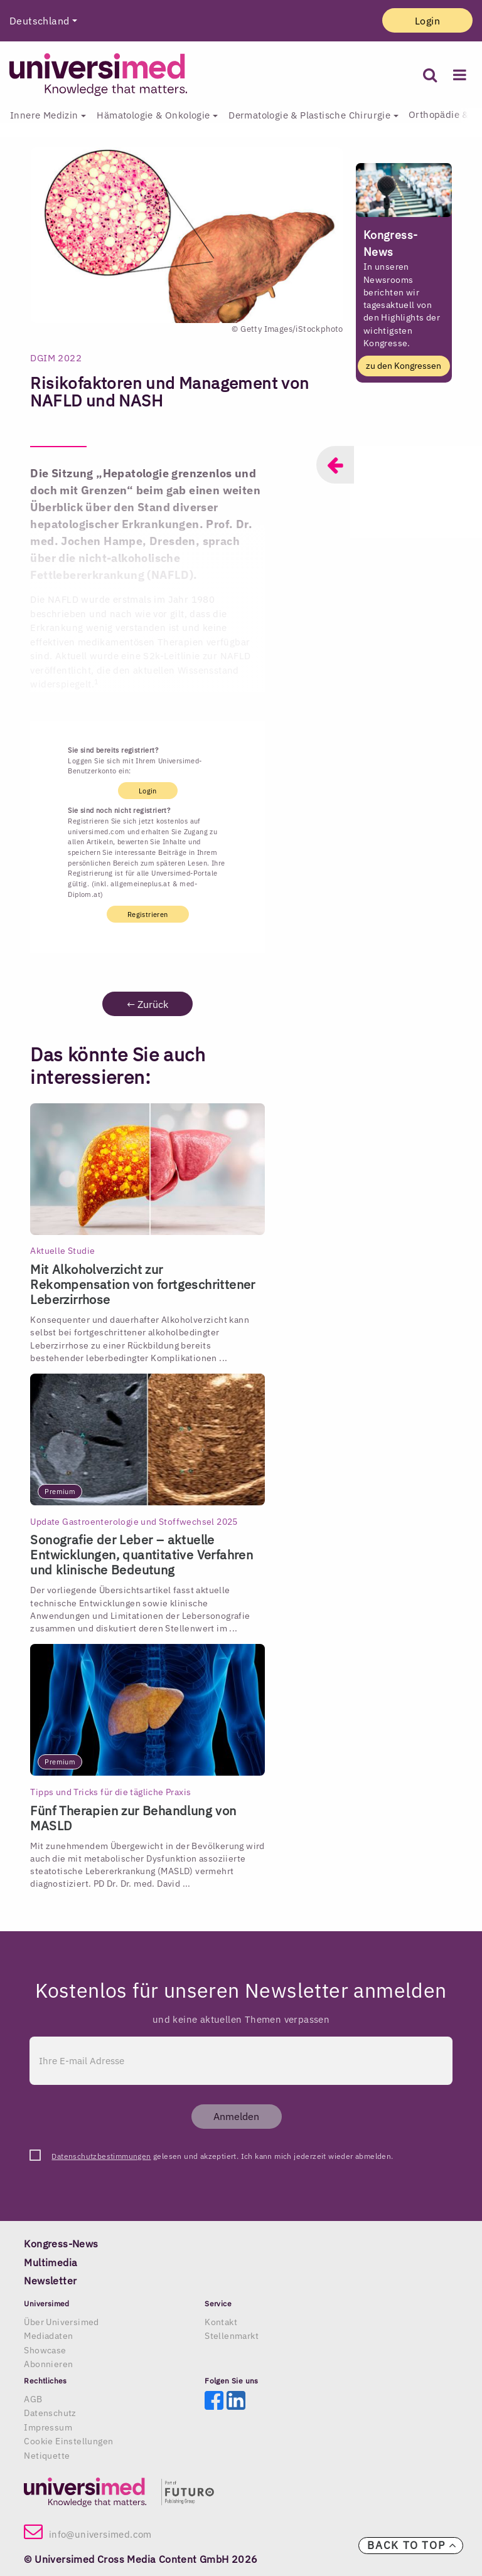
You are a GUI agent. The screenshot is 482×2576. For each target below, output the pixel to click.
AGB (33, 2399)
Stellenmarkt (232, 2335)
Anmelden (236, 2116)
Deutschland (39, 20)
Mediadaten (48, 2335)
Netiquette (47, 2455)
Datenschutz (50, 2413)
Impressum (48, 2427)
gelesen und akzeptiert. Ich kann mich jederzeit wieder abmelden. (222, 2156)
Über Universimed (61, 2322)
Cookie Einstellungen (68, 2441)
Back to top (412, 2545)
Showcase (45, 2350)
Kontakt (221, 2322)
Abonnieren (48, 2364)
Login (427, 20)
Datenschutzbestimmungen (101, 2156)
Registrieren (147, 913)
